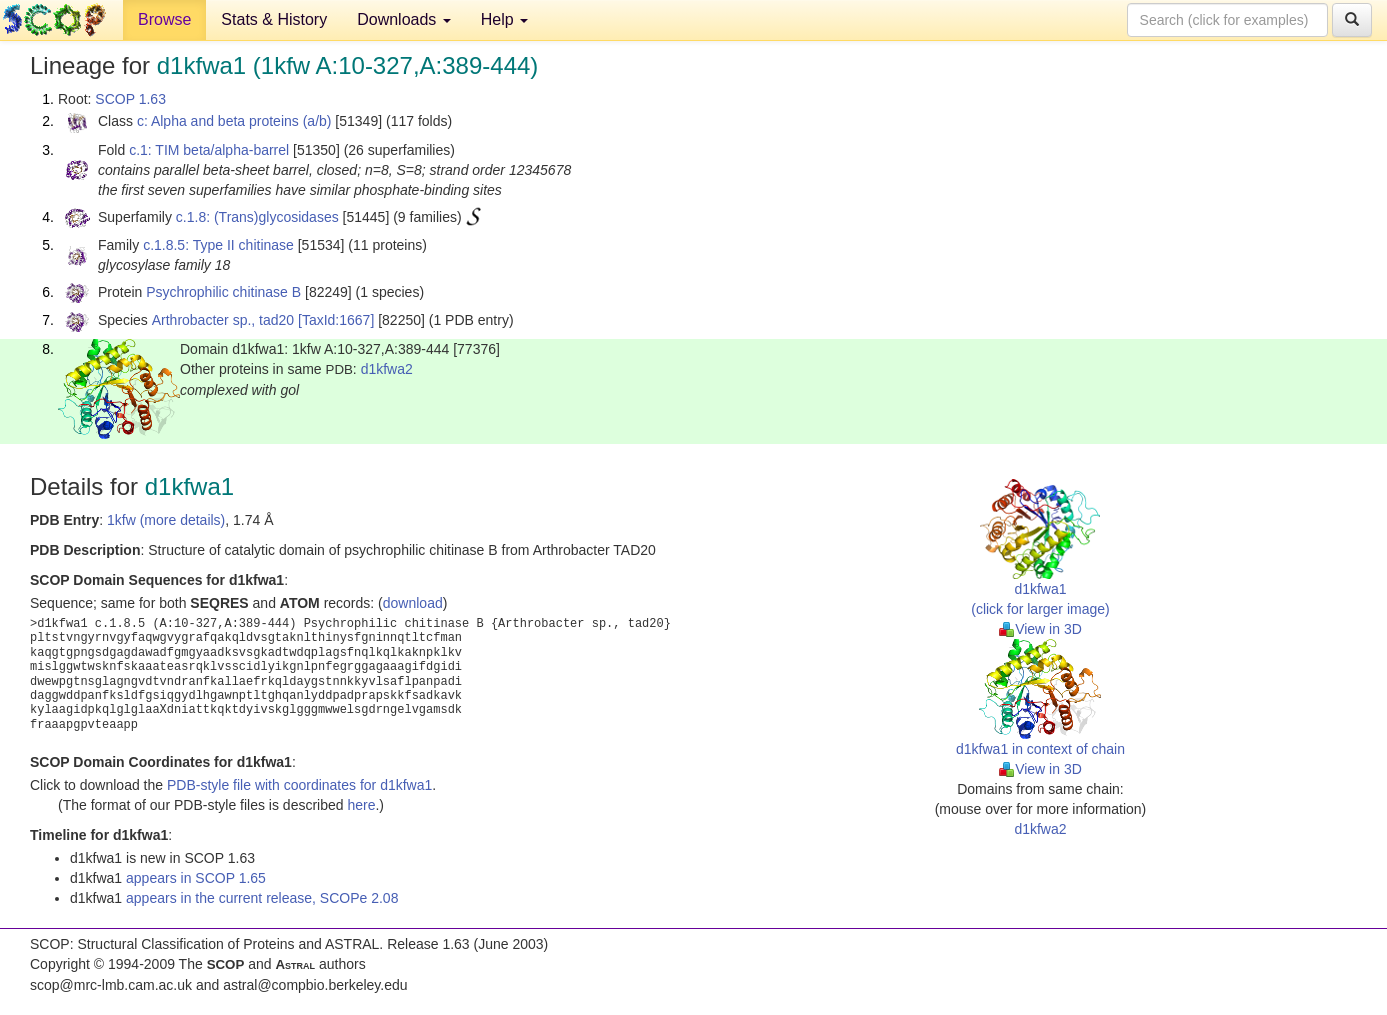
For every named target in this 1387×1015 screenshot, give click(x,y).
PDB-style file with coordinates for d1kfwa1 (299, 785)
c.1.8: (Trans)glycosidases (257, 217)
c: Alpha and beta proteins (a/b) (234, 121)
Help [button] (504, 19)
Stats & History (274, 19)
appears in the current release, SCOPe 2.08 (262, 898)
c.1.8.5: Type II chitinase (218, 245)
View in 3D (1040, 629)
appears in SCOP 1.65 (196, 878)
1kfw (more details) (166, 520)
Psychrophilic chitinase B (223, 292)
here (361, 805)
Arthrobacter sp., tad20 (223, 320)
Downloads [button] (404, 19)
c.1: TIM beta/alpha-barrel (209, 150)
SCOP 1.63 (130, 99)
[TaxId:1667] (336, 320)
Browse (164, 19)
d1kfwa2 (387, 369)
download (413, 603)
